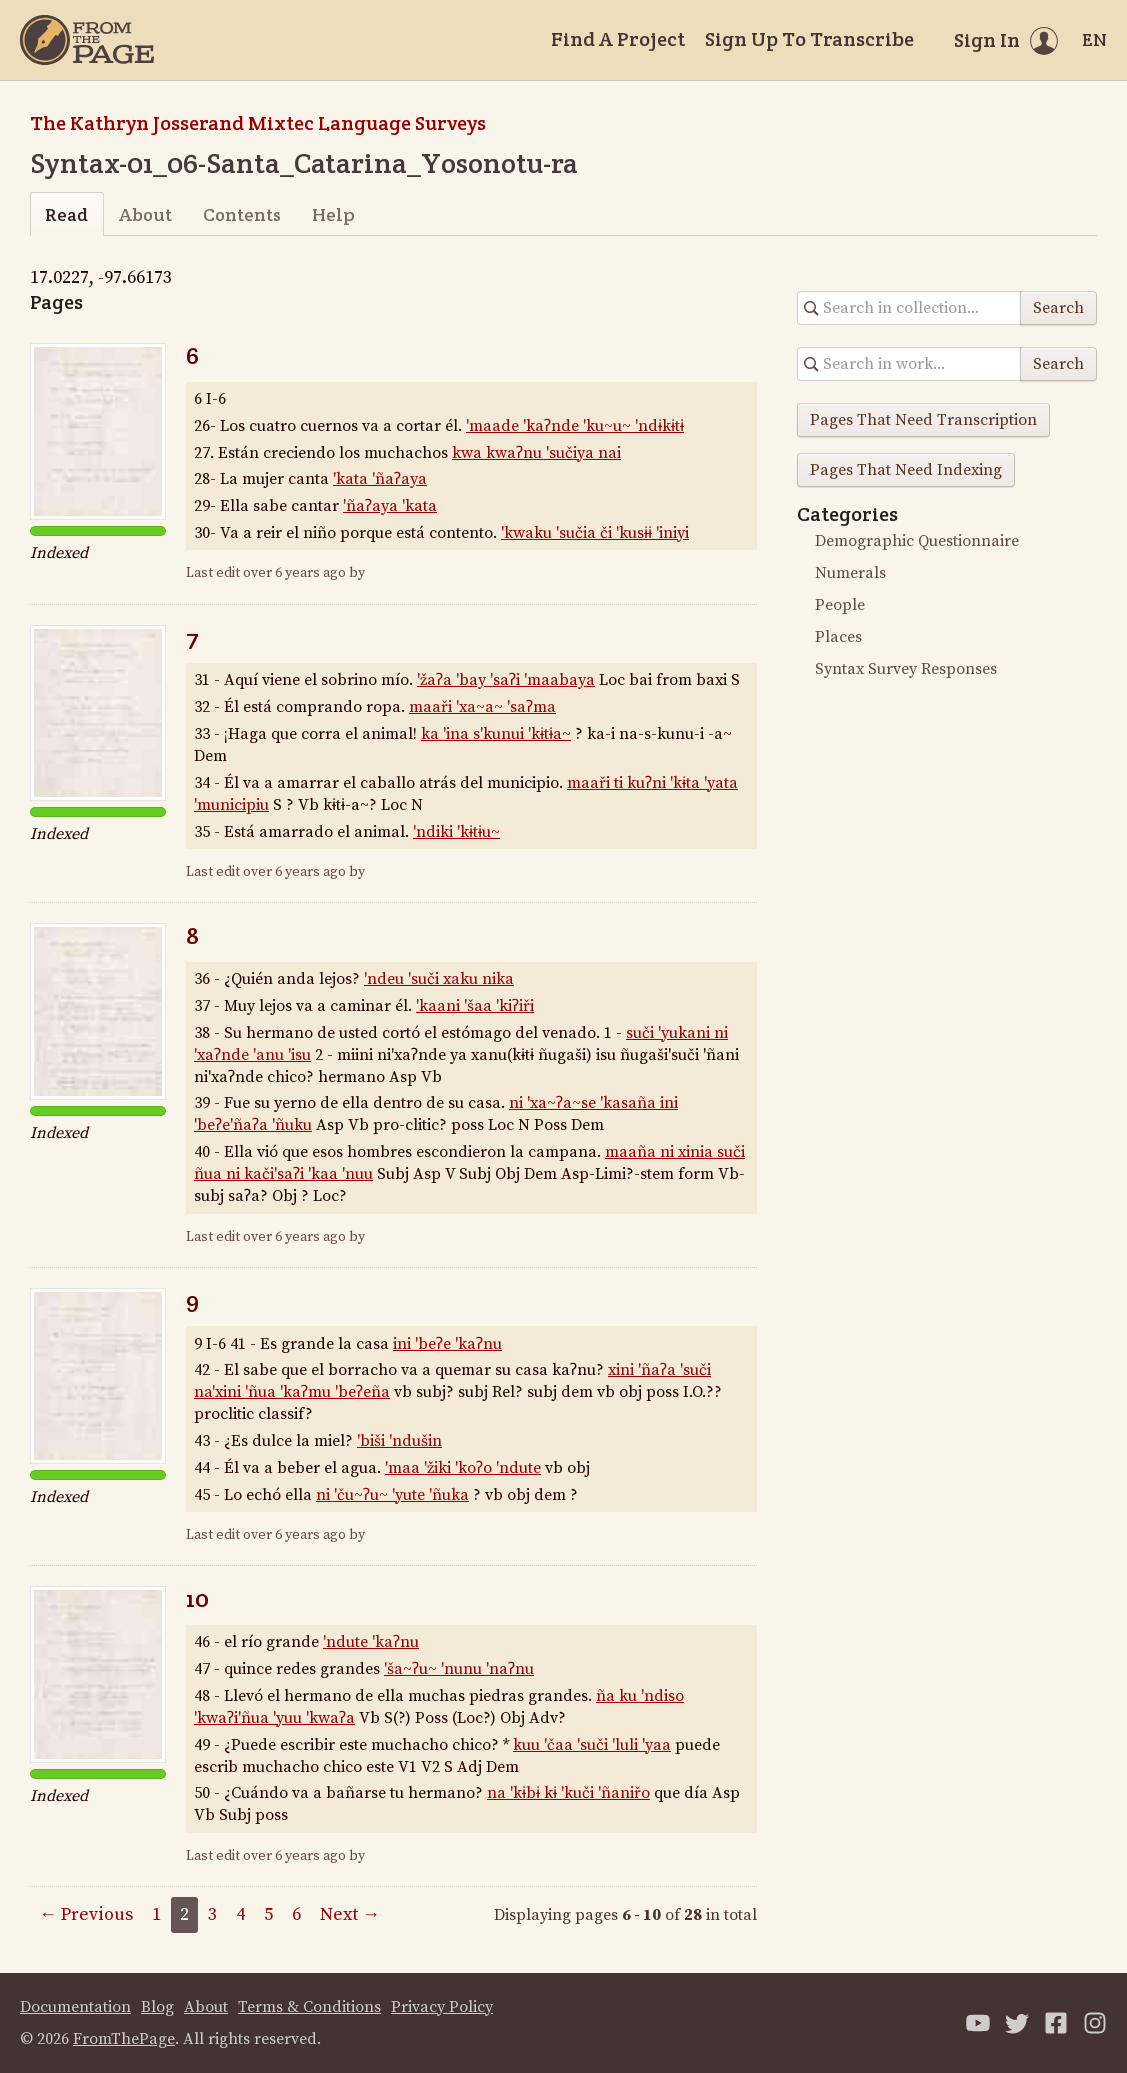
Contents (242, 214)
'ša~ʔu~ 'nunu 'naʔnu (459, 1669)
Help (333, 214)
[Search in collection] (909, 308)
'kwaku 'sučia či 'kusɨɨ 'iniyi (595, 533)
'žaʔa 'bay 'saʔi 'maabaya (506, 680)
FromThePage (124, 2039)
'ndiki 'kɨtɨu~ (456, 832)
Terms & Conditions (309, 2007)
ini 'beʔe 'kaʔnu (447, 1344)
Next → (350, 1914)
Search (1058, 308)
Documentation (75, 2007)
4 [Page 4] (240, 1914)
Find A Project (618, 39)
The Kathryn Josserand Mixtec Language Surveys (258, 123)
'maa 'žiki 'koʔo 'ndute (463, 1468)
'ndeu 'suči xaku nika (439, 979)
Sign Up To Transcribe (809, 39)
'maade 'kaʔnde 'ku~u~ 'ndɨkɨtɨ (575, 426)
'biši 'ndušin (399, 1441)
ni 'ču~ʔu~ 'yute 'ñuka (392, 1495)
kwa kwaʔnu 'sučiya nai (536, 453)
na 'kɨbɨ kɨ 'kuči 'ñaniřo (568, 1793)
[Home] (87, 40)
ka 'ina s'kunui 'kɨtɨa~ (496, 734)
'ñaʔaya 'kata (390, 506)
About (145, 214)
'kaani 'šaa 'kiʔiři (475, 1006)
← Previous (86, 1914)
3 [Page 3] (212, 1914)
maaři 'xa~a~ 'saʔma (482, 707)
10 (197, 1598)
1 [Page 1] (156, 1914)
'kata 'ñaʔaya (380, 479)
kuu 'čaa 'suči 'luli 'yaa (592, 1745)
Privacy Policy (442, 2007)
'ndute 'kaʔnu (371, 1642)
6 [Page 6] (296, 1914)
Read (66, 214)
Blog (157, 2007)
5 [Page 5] (268, 1914)
